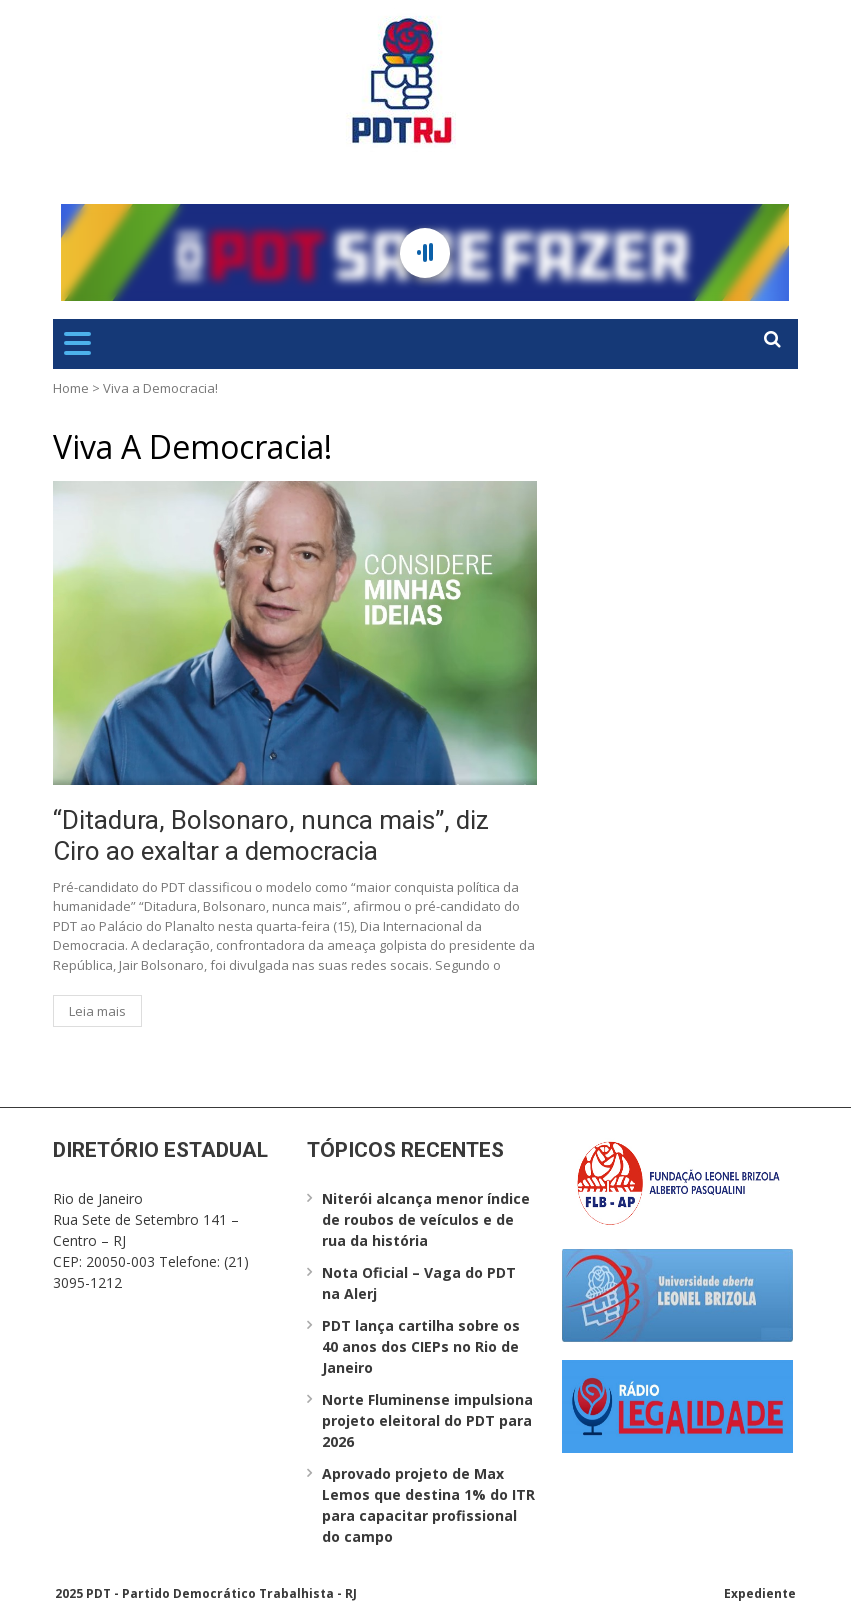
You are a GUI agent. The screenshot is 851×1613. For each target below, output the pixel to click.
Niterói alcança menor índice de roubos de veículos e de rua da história (426, 1219)
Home (71, 388)
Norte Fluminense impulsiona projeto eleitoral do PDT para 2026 (427, 1420)
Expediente (760, 1593)
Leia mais (97, 1011)
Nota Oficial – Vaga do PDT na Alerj (419, 1283)
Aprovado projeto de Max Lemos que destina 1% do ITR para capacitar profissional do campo (428, 1505)
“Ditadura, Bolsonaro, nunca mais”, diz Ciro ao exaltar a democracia (271, 835)
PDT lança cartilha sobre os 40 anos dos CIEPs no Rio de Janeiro (421, 1346)
